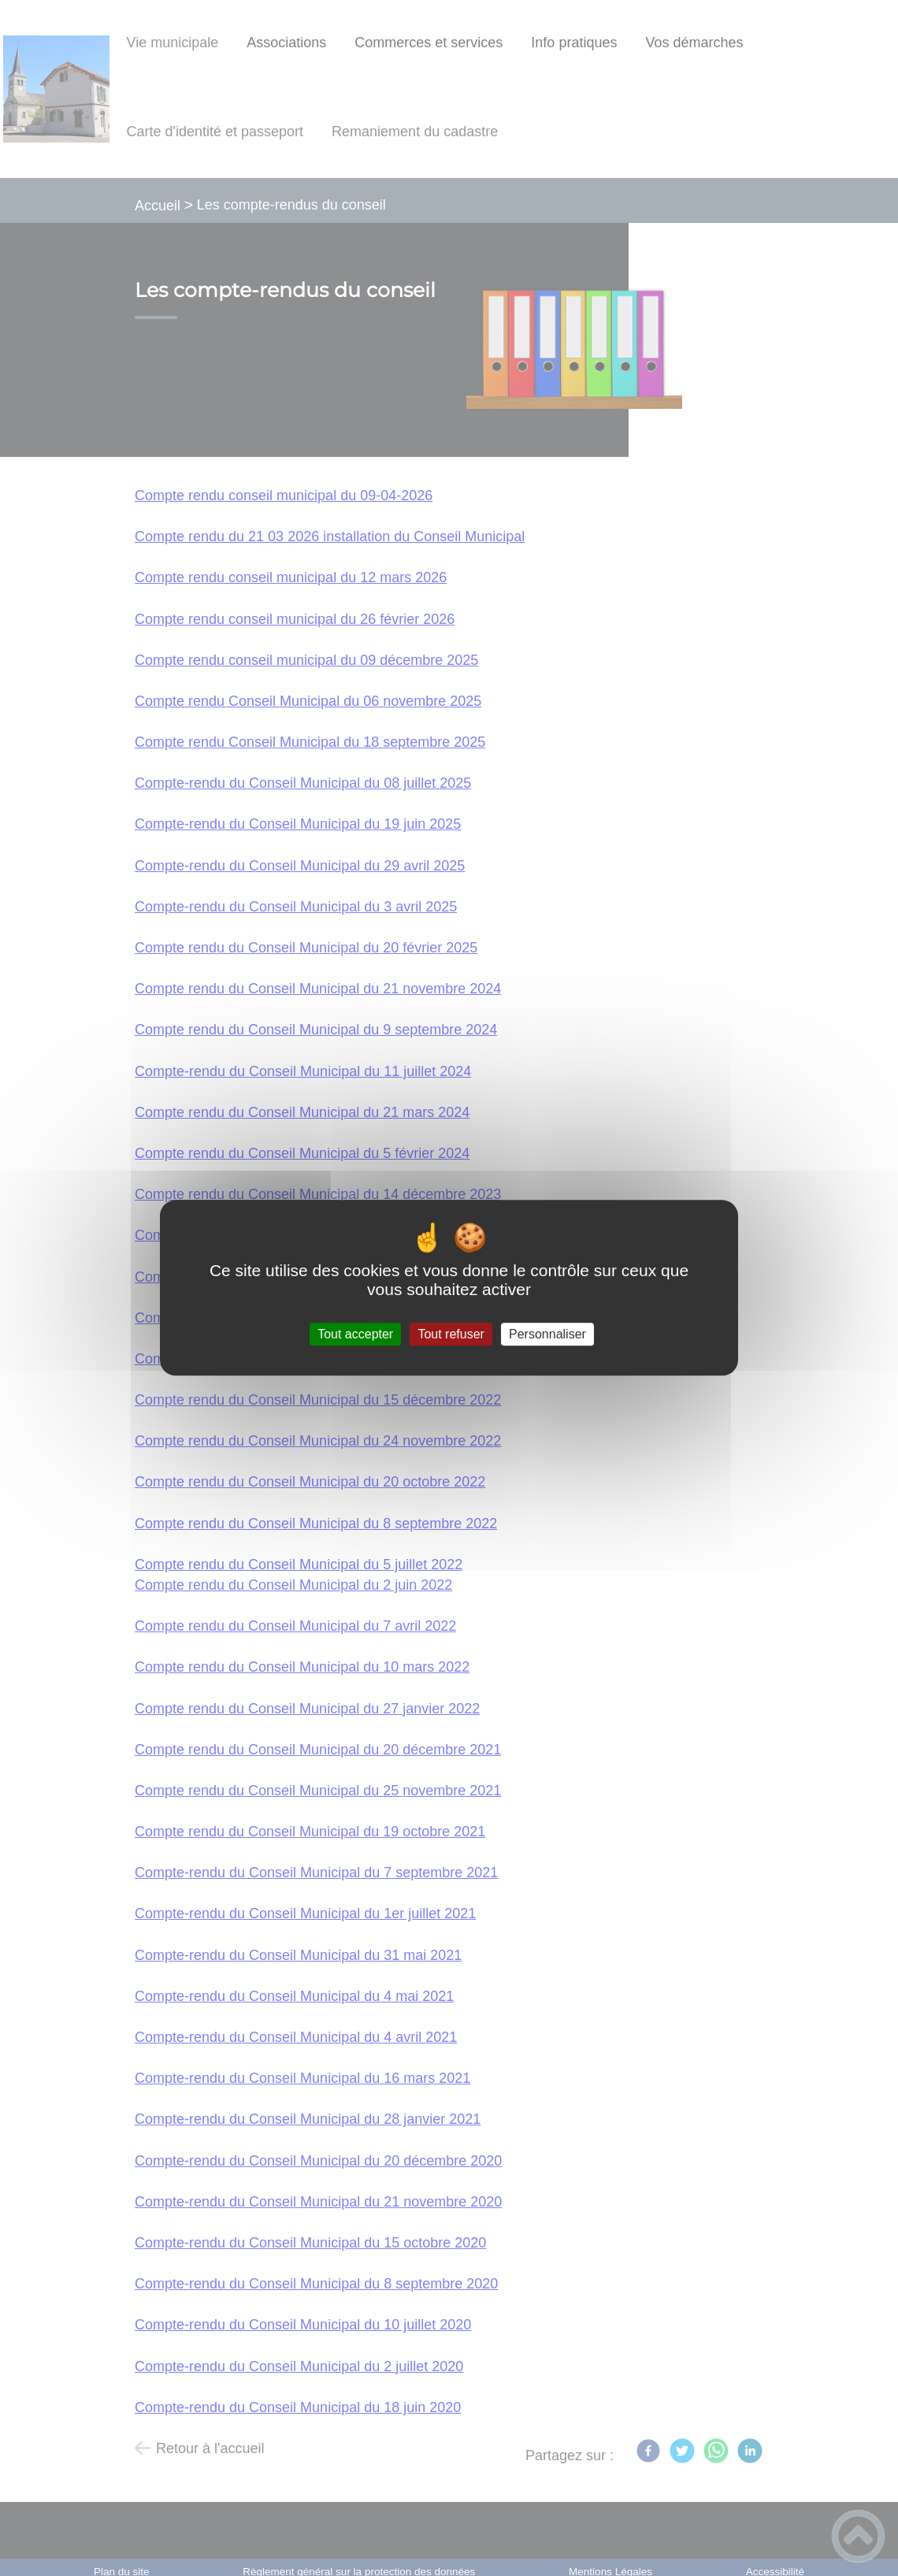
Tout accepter (355, 1334)
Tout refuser (450, 1334)
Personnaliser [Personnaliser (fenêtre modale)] (547, 1334)
